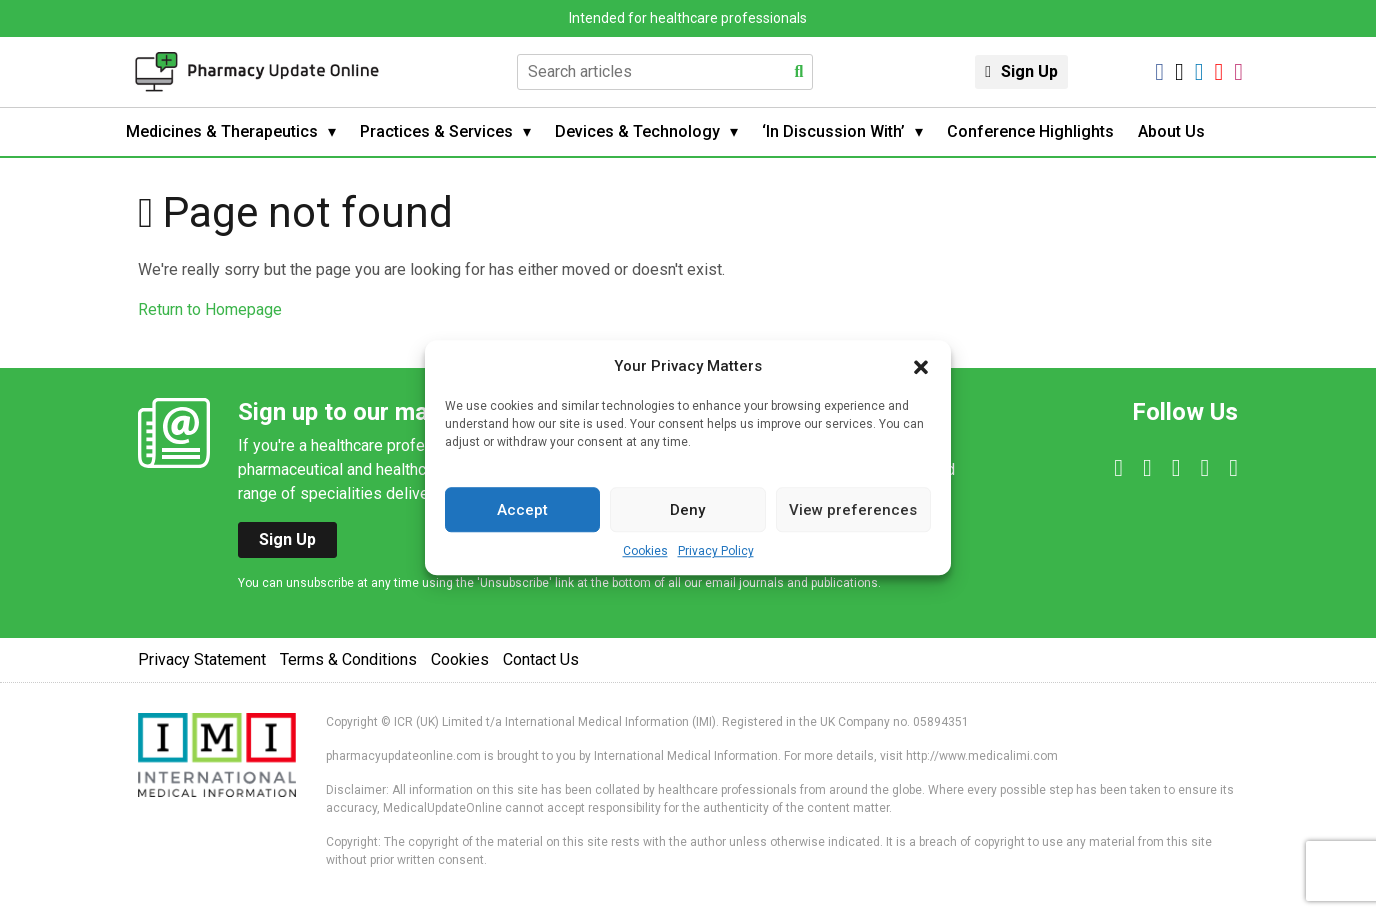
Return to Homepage (210, 309)
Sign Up (1029, 71)
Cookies (645, 551)
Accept (522, 510)
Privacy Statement (202, 659)
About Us (1171, 131)
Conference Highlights (1030, 131)
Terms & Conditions (348, 659)
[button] (921, 366)
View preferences (853, 510)
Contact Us (541, 659)
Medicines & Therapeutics (222, 131)
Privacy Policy (716, 551)
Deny (687, 510)
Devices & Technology (637, 131)
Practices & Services (436, 131)
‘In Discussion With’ (833, 131)
